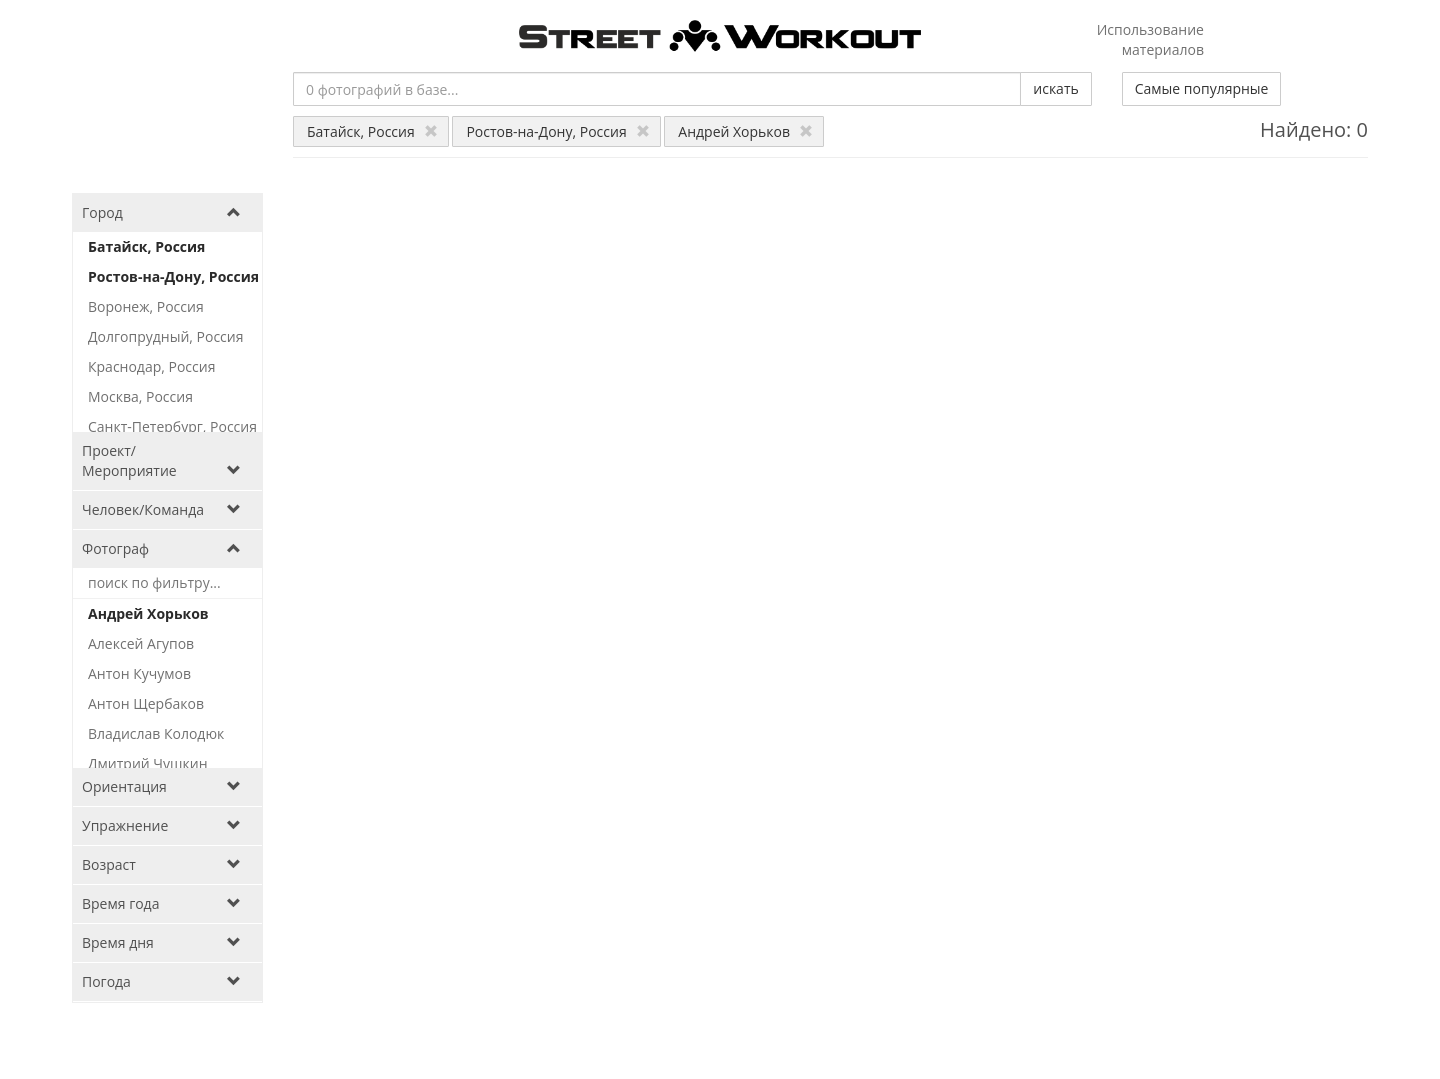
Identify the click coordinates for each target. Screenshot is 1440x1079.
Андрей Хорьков (745, 131)
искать (1055, 88)
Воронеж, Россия (146, 306)
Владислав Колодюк (156, 733)
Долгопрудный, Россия (165, 336)
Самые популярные (1202, 88)
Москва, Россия (140, 396)
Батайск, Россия (372, 131)
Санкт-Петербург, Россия (172, 426)
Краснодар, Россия (151, 366)
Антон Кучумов (139, 673)
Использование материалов (1150, 39)
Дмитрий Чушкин (148, 763)
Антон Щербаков (146, 703)
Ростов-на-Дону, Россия (557, 131)
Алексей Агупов (141, 643)
